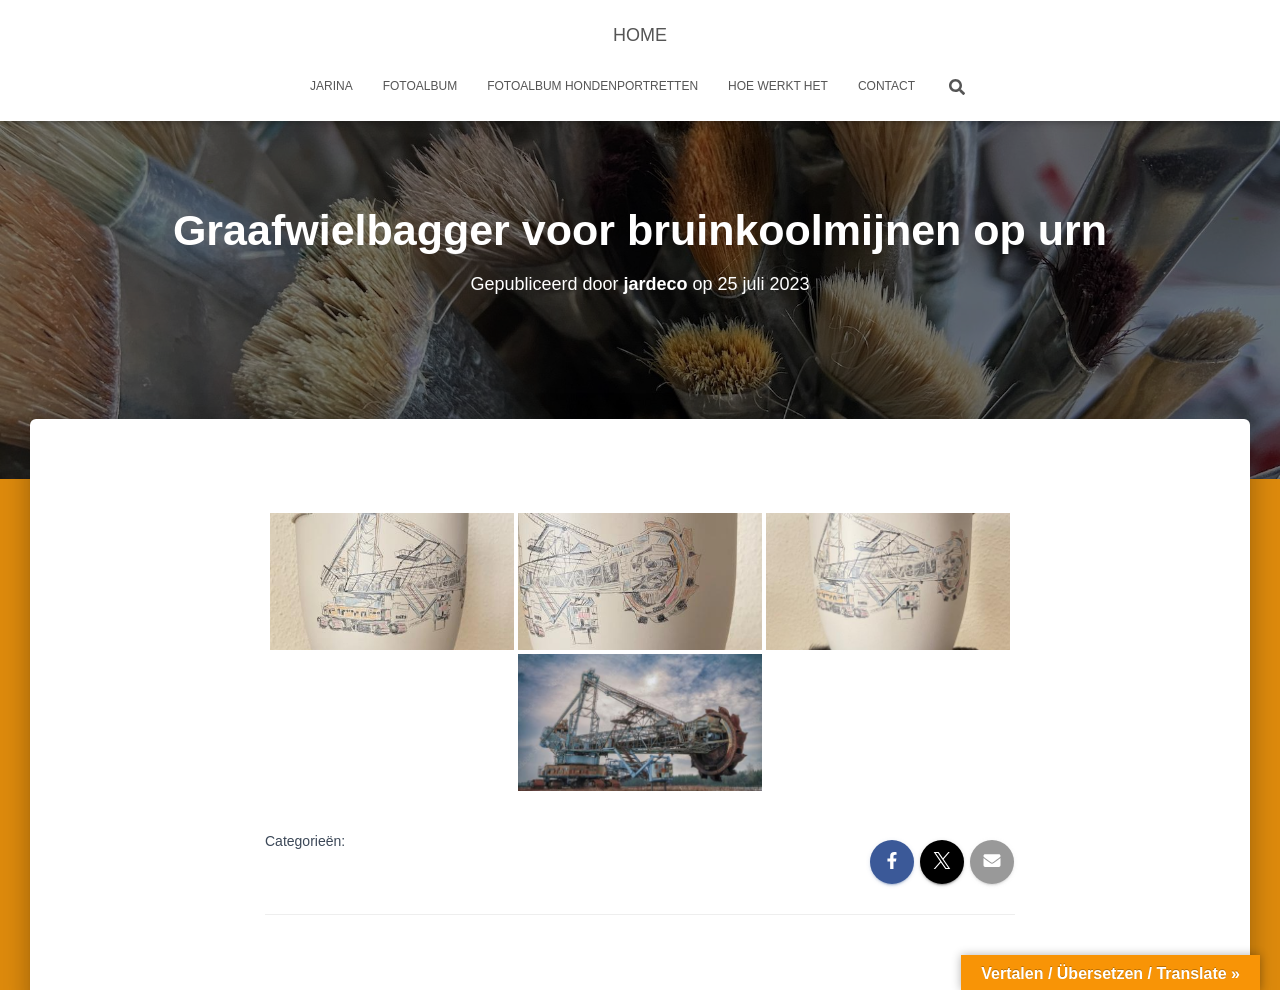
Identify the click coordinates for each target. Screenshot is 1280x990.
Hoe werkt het (778, 86)
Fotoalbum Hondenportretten (592, 86)
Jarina (331, 86)
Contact (886, 86)
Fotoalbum (420, 86)
